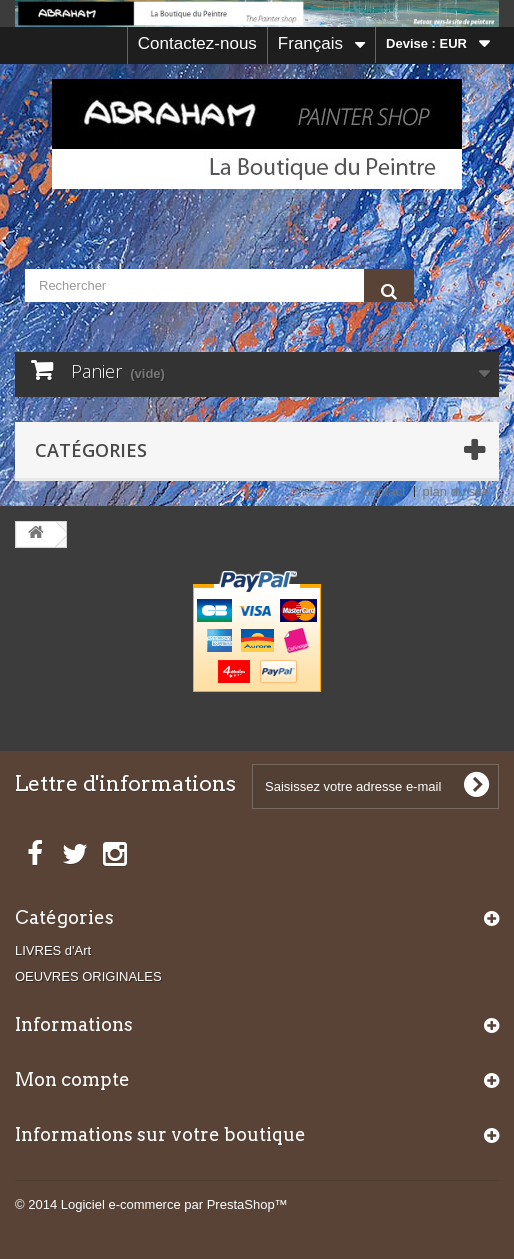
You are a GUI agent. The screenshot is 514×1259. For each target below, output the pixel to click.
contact (385, 491)
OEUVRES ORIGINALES (88, 976)
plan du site (456, 491)
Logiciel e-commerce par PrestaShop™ (174, 1204)
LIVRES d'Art (53, 950)
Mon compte (72, 1079)
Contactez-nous (197, 43)
